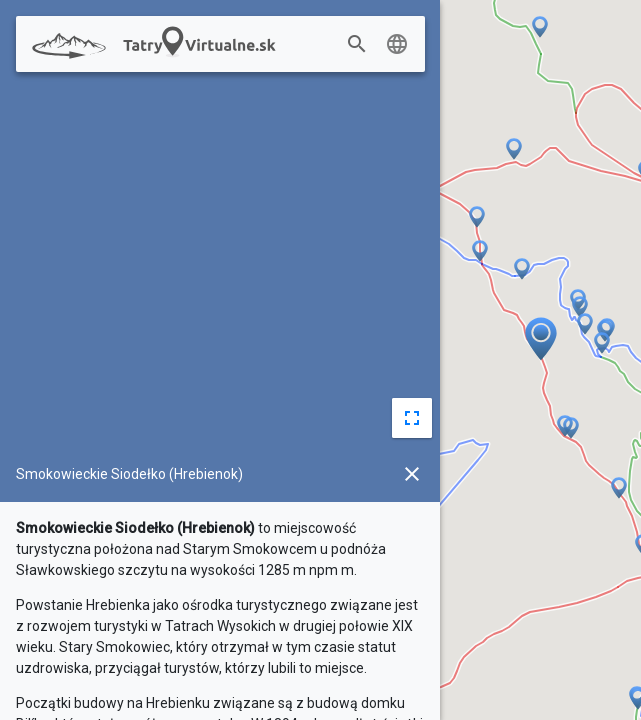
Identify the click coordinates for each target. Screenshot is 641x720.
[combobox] (378, 45)
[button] (619, 489)
